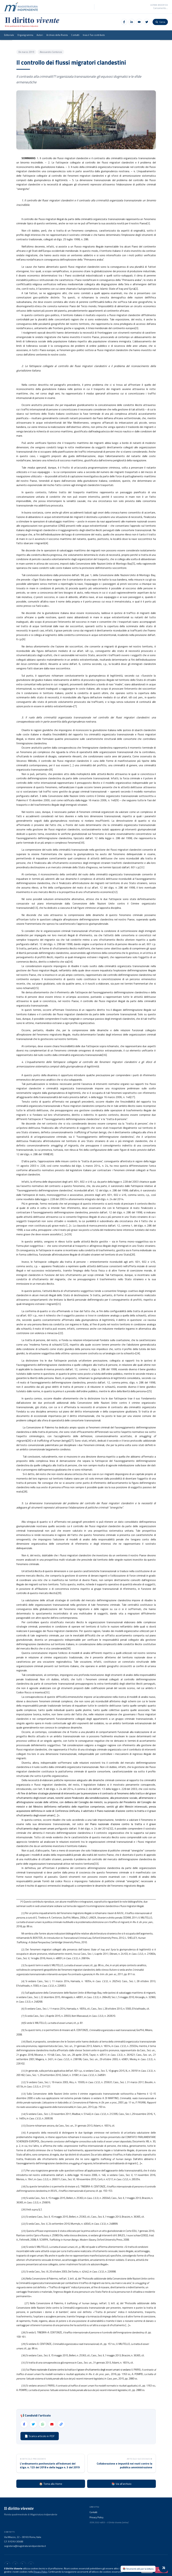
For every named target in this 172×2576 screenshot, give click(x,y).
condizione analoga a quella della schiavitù (121, 1315)
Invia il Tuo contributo (94, 35)
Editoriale (9, 35)
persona (37, 1324)
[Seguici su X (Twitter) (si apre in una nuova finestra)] (147, 22)
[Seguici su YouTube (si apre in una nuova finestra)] (139, 22)
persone (79, 1387)
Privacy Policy (96, 2517)
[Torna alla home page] (19, 2509)
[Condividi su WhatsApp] (42, 2424)
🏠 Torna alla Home (50, 2484)
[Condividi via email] (52, 2424)
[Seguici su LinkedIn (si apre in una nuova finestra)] (132, 22)
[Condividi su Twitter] (33, 2424)
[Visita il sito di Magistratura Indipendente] (21, 6)
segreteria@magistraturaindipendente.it (25, 2546)
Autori (40, 35)
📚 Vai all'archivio (121, 2484)
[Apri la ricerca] (160, 22)
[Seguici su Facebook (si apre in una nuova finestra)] (124, 22)
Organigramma (25, 35)
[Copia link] (61, 2424)
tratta (48, 1329)
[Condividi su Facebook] (24, 2424)
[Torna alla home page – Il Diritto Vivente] (32, 21)
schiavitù (26, 1329)
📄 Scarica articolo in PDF (40, 2436)
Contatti (75, 35)
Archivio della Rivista (57, 35)
